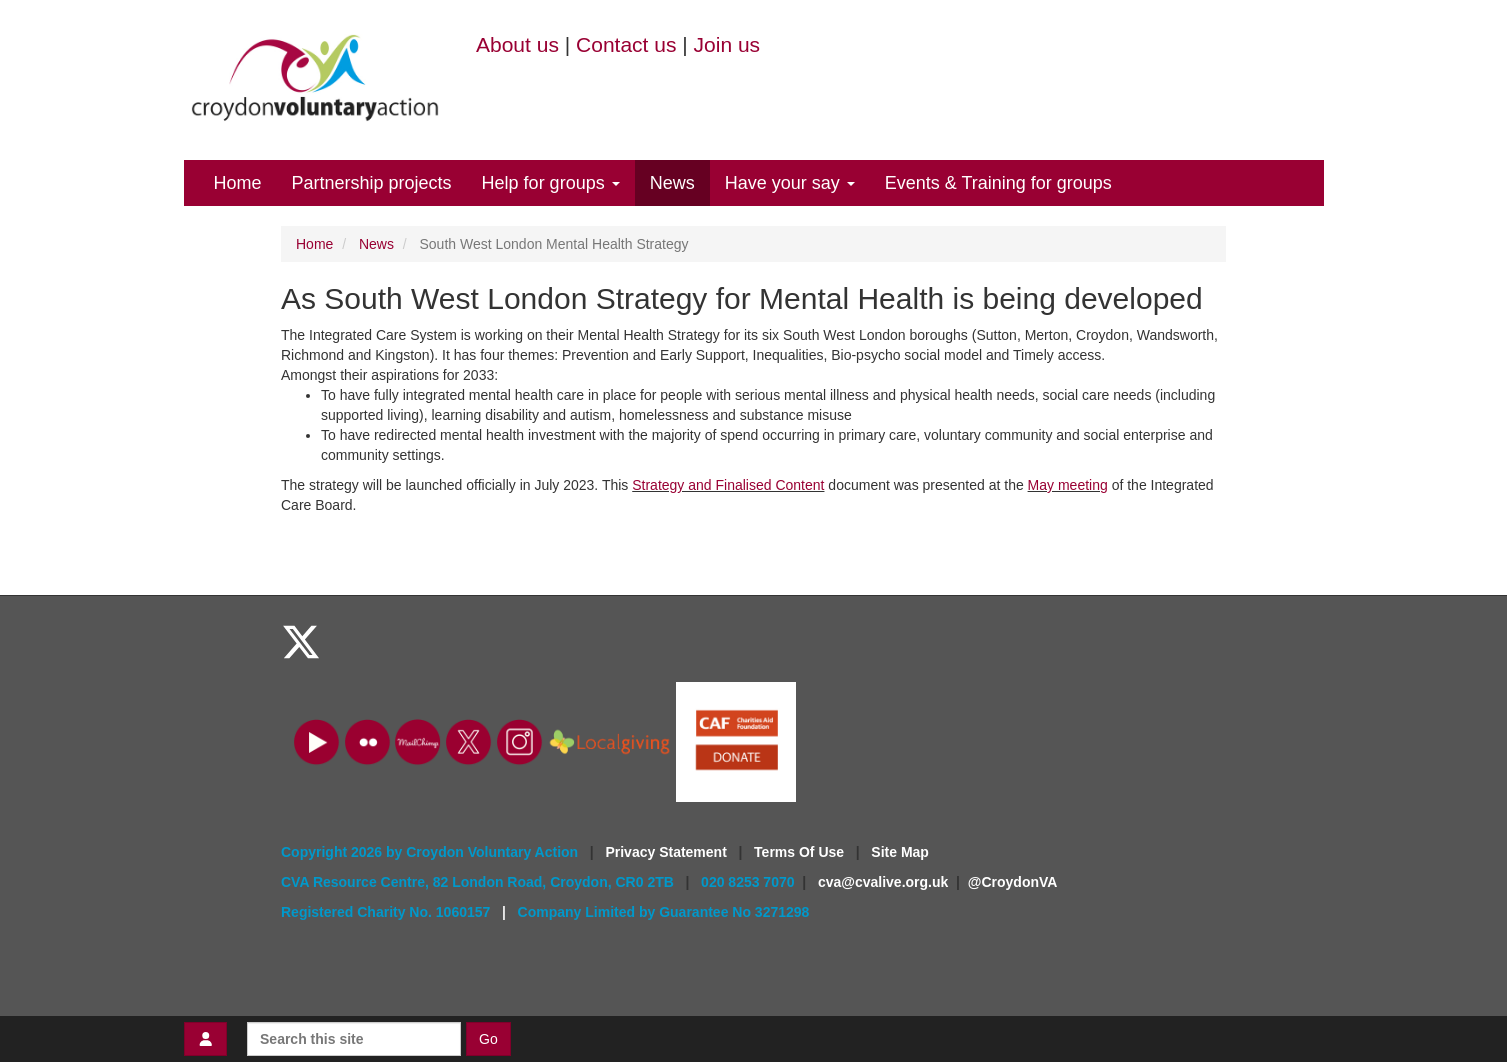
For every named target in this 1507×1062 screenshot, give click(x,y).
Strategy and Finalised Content (728, 485)
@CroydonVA (1013, 882)
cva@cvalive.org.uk (883, 882)
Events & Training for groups (998, 183)
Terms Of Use (801, 852)
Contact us (626, 44)
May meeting (1068, 485)
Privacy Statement (667, 852)
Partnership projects (372, 183)
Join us (727, 44)
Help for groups (551, 183)
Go (488, 1039)
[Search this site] (354, 1039)
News (672, 183)
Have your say (790, 183)
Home (238, 183)
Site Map (900, 852)
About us (517, 44)
